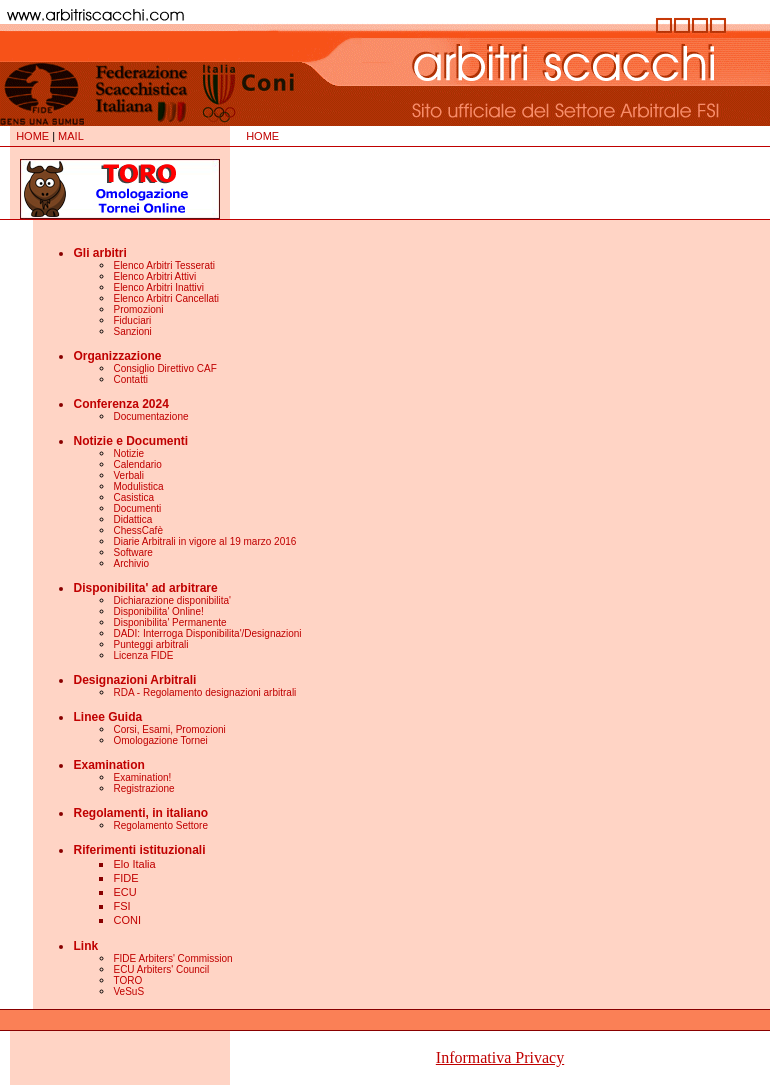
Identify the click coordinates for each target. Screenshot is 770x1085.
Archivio (131, 563)
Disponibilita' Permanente (169, 622)
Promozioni (138, 309)
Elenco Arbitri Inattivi (158, 287)
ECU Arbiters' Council (161, 969)
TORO (127, 980)
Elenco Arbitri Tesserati (164, 265)
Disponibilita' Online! (158, 611)
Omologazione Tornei (160, 740)
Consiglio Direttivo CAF (164, 368)
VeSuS (128, 991)
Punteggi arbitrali (150, 644)
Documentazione (150, 416)
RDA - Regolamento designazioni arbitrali (204, 692)
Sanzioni (132, 331)
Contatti (130, 379)
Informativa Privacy (500, 1057)
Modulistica (138, 486)
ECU (124, 892)
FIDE (125, 878)
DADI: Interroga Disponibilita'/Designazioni (207, 633)
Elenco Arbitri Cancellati (166, 298)
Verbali (128, 475)
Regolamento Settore (160, 825)
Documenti (137, 508)
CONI (127, 920)
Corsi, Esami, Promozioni (169, 729)
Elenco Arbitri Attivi (154, 276)
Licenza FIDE (143, 655)
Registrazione (143, 788)
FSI (121, 906)
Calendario (137, 464)
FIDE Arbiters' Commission (172, 958)
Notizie (128, 453)
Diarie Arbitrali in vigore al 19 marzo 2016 (204, 541)
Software (132, 552)
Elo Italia (134, 864)
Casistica (133, 497)
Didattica (132, 519)
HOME (32, 136)
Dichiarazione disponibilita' (172, 600)
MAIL (71, 136)
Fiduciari (132, 320)
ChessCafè (137, 530)
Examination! (142, 777)
